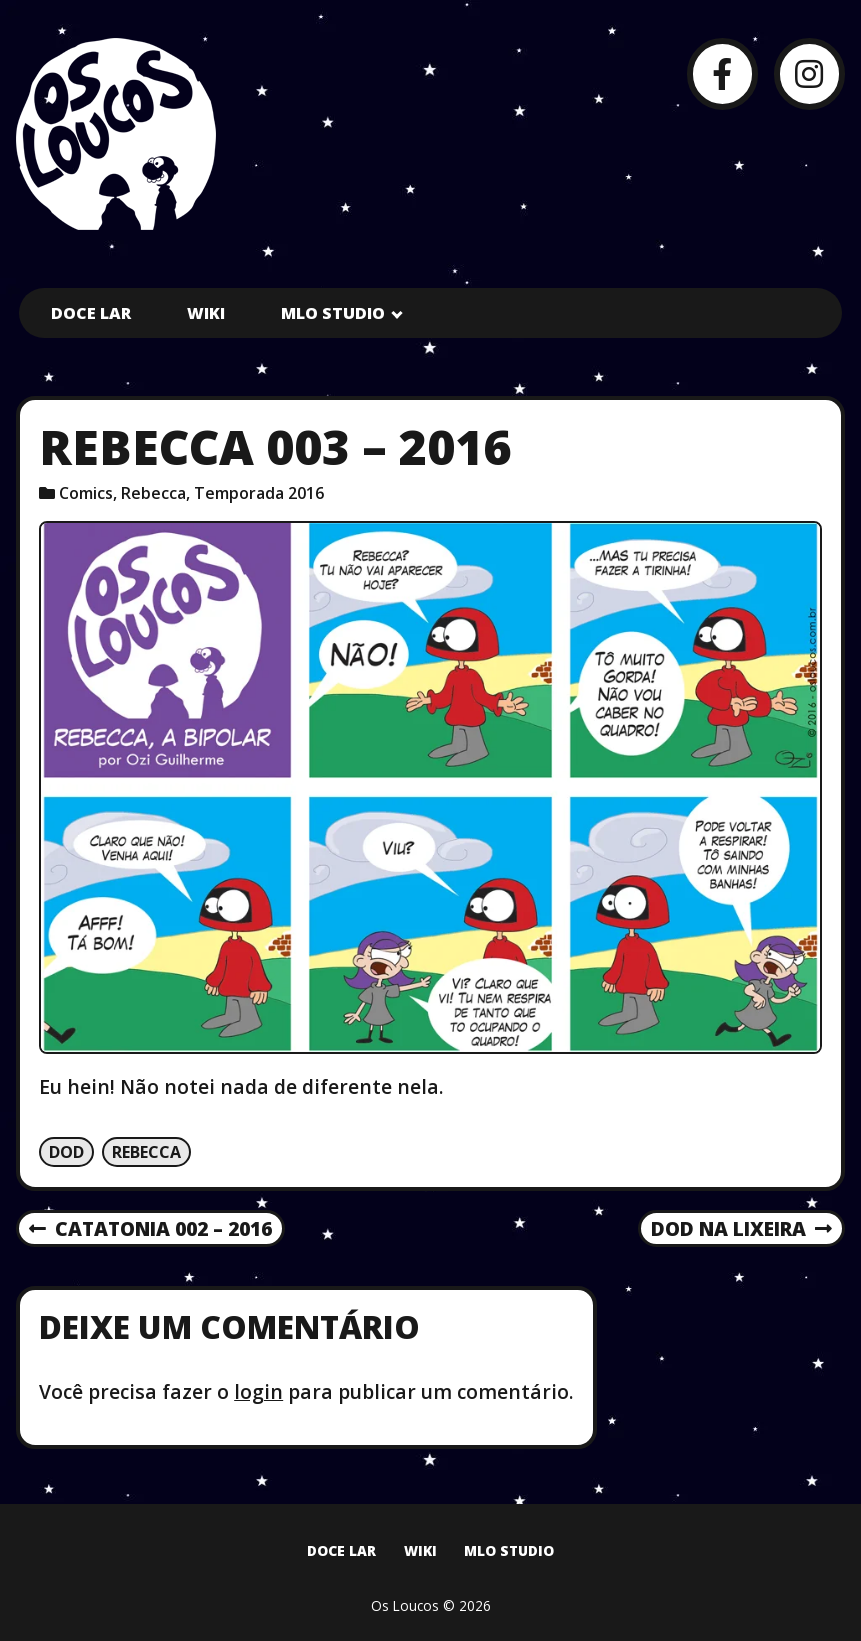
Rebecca (153, 493)
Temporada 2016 (259, 493)
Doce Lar (91, 313)
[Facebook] (722, 73)
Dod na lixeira (741, 1230)
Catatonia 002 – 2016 (150, 1230)
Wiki (206, 313)
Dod (66, 1152)
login (258, 1391)
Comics (86, 493)
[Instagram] (809, 73)
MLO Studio (333, 313)
